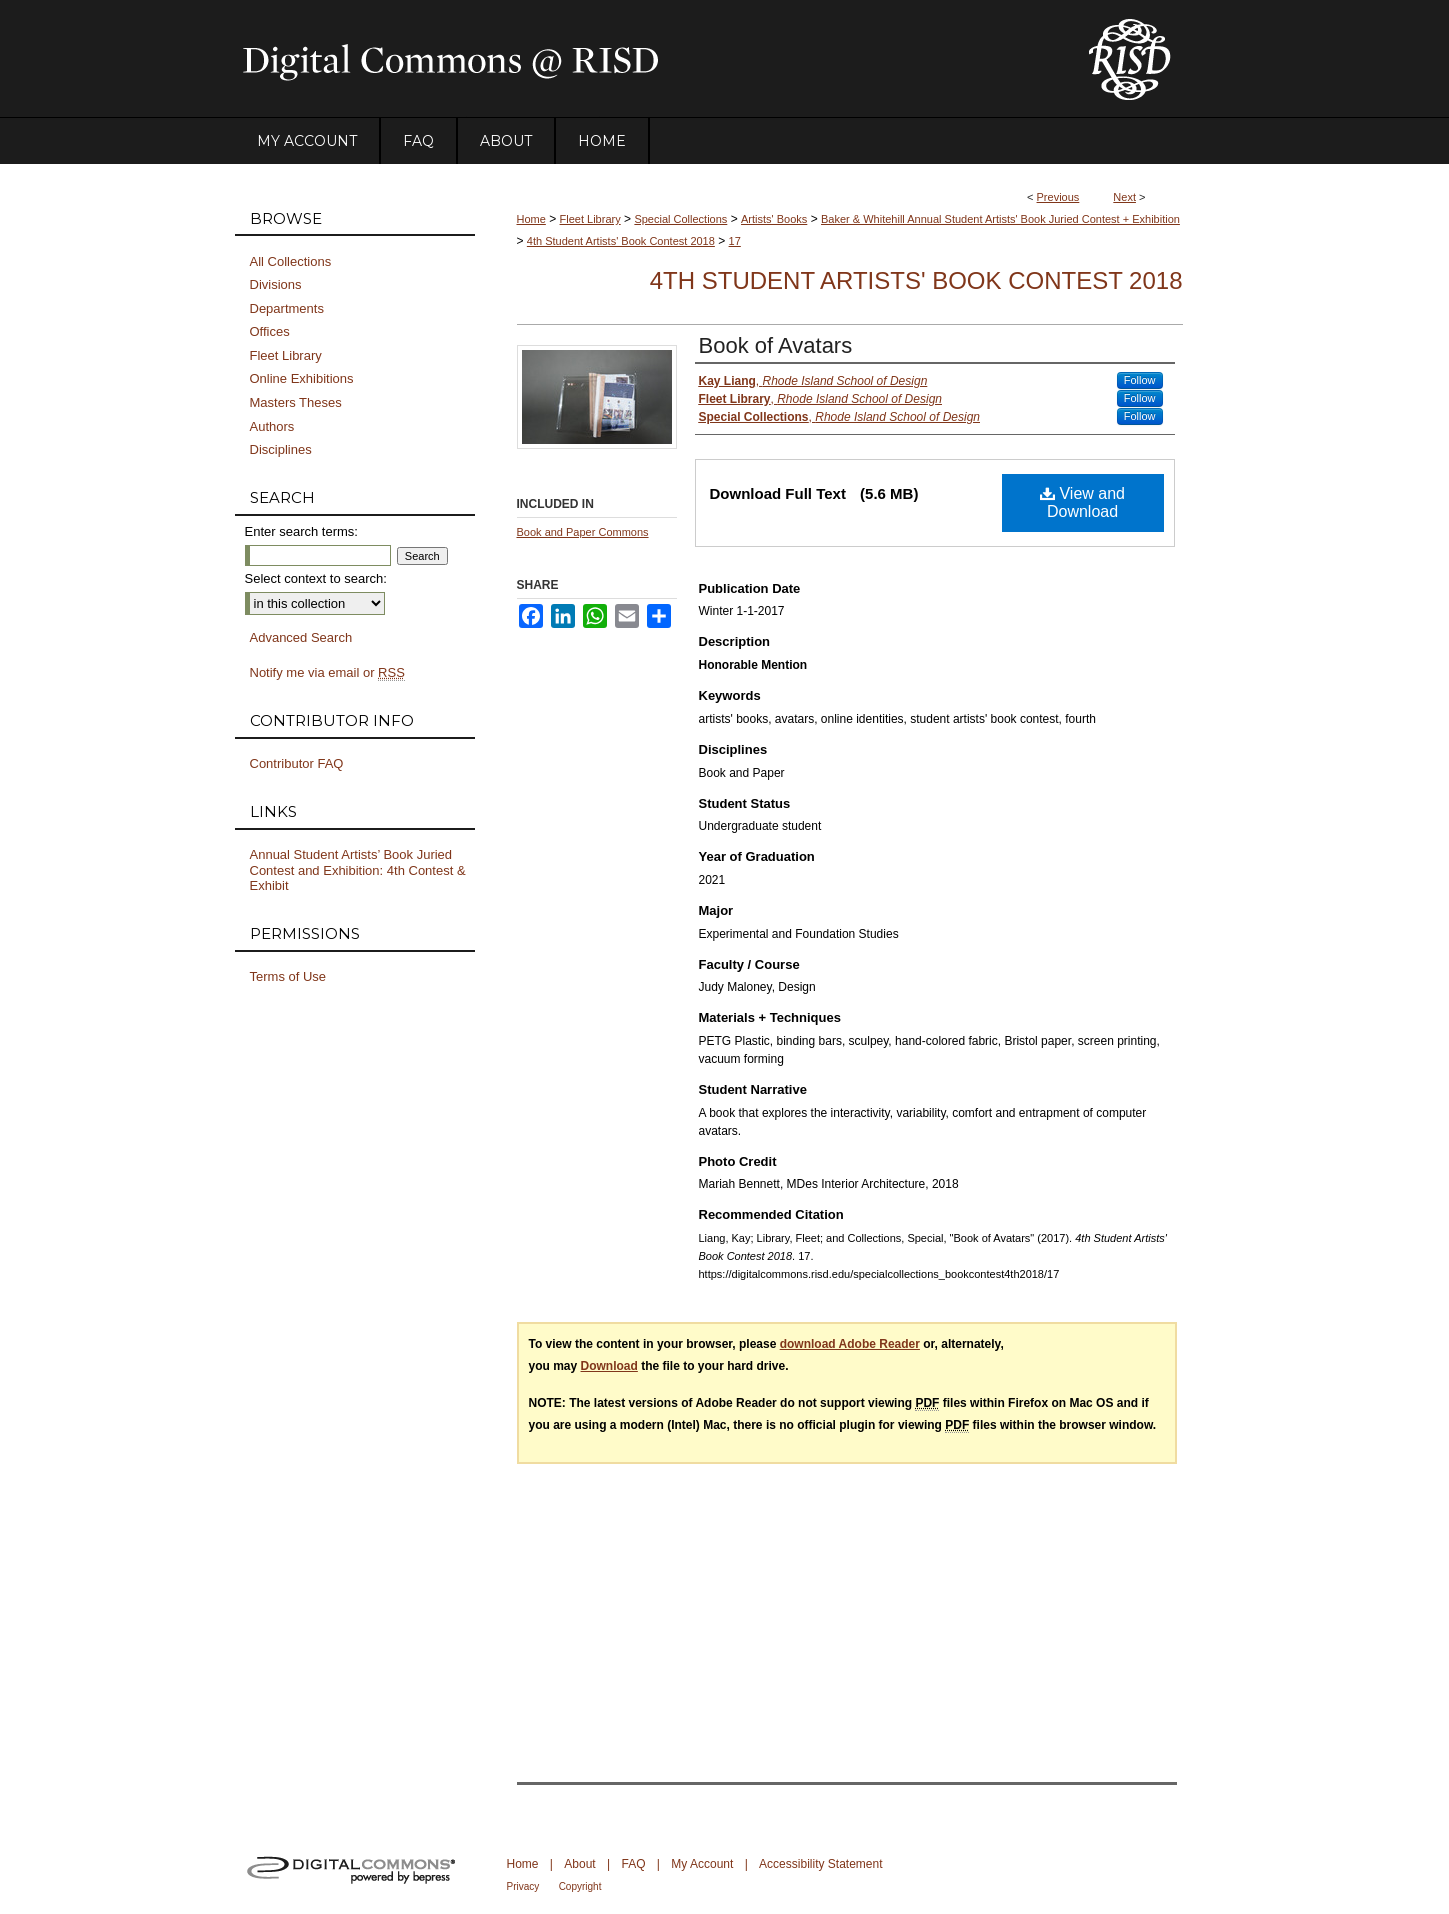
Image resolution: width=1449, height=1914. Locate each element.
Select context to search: (316, 578)
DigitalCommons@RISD (645, 59)
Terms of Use (288, 976)
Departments (287, 308)
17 (735, 241)
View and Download (1082, 502)
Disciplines (281, 449)
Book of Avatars (776, 345)
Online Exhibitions (302, 378)
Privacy (523, 1886)
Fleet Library (590, 219)
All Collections (291, 261)
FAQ (633, 1864)
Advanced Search (301, 637)
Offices (270, 331)
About (579, 1864)
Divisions (276, 284)
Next (1124, 197)
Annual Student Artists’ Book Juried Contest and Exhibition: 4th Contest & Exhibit (358, 870)
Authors (272, 426)
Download (609, 1366)
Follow (1140, 380)
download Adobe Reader (850, 1344)
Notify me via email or (327, 673)
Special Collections (680, 219)
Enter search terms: (301, 531)
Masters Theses (296, 402)
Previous (1058, 197)
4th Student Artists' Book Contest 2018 (621, 241)
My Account (702, 1864)
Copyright (580, 1886)
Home (531, 219)
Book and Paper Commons (583, 532)
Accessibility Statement (820, 1864)
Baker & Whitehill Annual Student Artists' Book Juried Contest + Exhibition (1000, 219)
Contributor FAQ (297, 763)
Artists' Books (774, 219)
